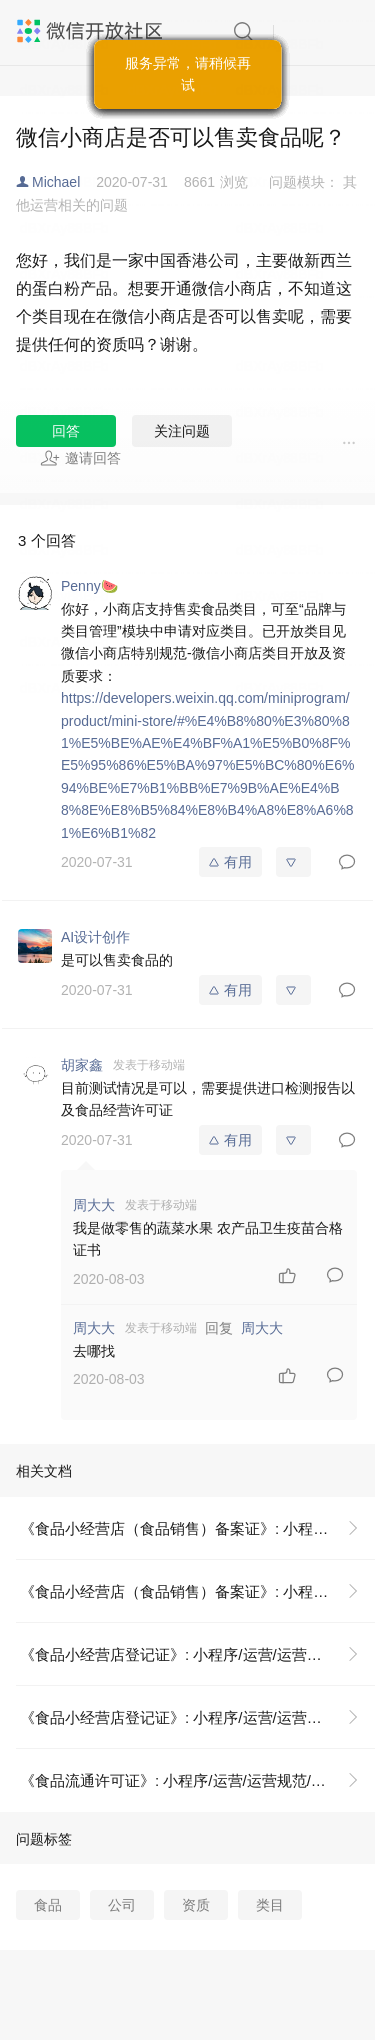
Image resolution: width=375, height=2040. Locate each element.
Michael (56, 182)
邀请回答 (80, 458)
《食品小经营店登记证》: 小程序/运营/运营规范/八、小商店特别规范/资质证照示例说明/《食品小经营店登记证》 (197, 1654)
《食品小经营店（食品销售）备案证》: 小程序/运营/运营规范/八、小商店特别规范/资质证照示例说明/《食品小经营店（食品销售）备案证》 (197, 1528)
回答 (66, 431)
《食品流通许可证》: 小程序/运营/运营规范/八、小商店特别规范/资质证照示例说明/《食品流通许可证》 (197, 1780)
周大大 (262, 1328)
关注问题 (182, 431)
